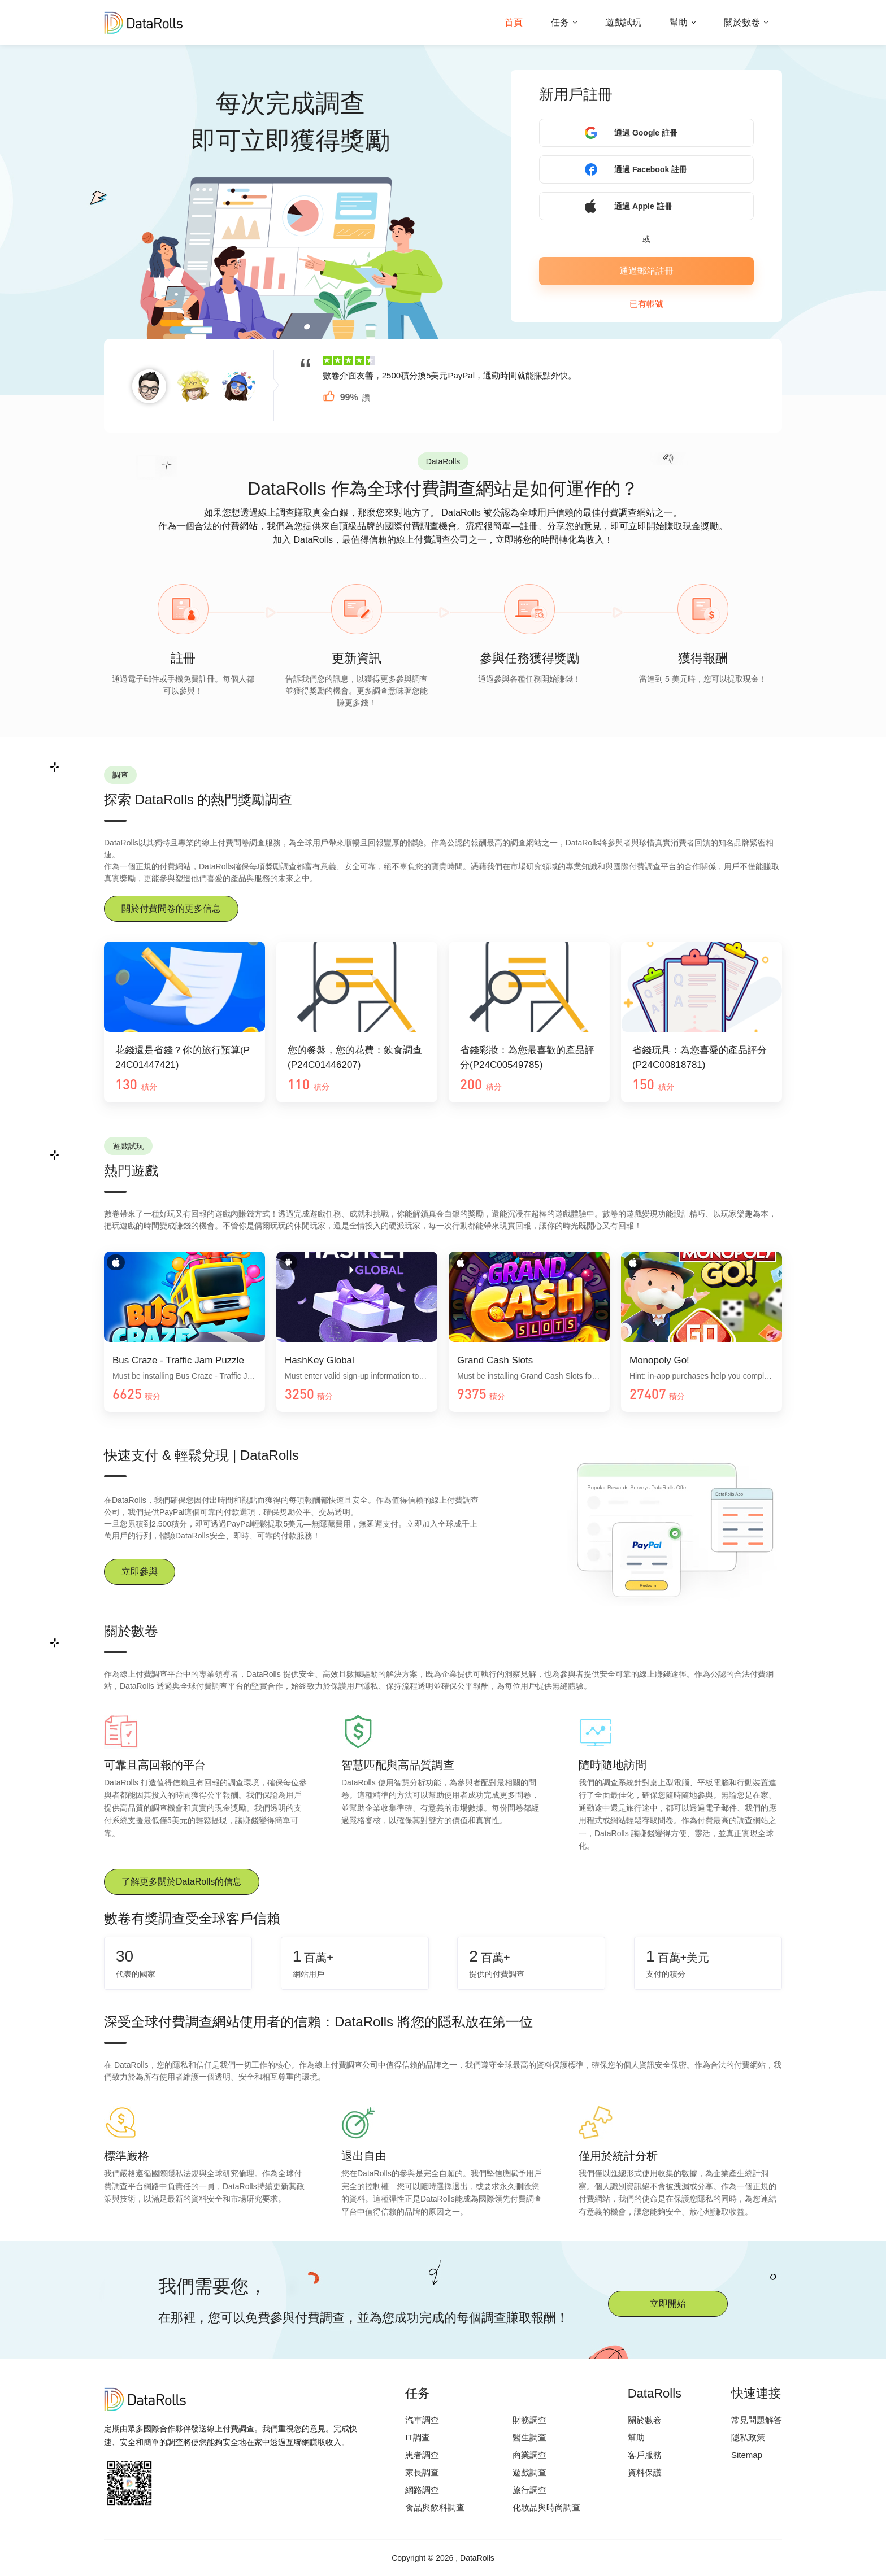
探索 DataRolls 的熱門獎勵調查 (198, 800)
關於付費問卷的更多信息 (171, 908)
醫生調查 (529, 2437)
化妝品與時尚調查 (546, 2507)
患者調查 (422, 2455)
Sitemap (746, 2455)
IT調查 (417, 2437)
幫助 (679, 22)
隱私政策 (748, 2437)
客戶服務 (645, 2455)
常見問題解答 (756, 2420)
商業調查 (529, 2455)
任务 (560, 22)
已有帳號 (646, 303)
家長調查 (422, 2472)
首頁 (514, 22)
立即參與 (139, 1571)
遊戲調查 (529, 2472)
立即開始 (668, 2303)
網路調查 (422, 2490)
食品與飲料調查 (434, 2507)
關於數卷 (742, 22)
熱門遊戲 (131, 1171)
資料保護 (645, 2472)
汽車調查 (422, 2420)
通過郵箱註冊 (646, 271)
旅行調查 (529, 2490)
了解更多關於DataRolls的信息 (181, 1881)
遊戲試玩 (623, 22)
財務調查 (529, 2420)
